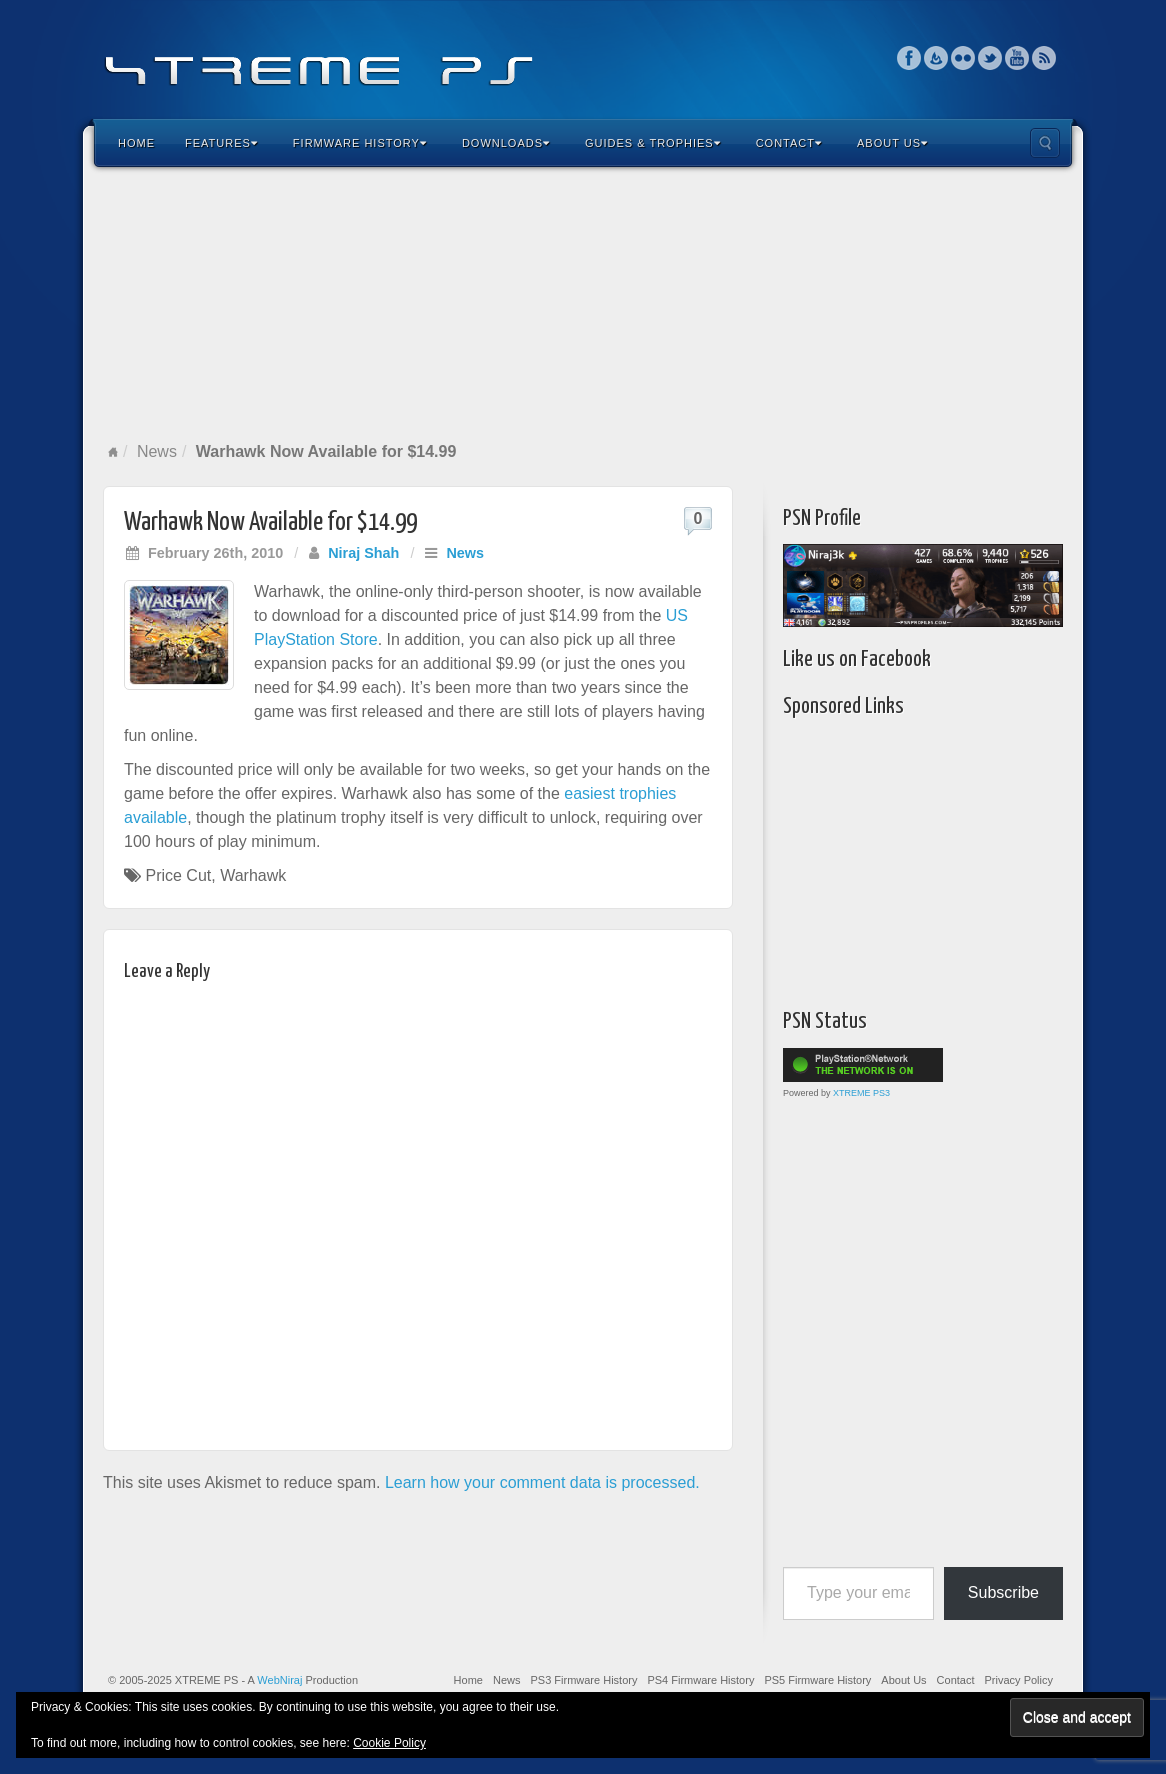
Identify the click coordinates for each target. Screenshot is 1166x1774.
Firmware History (360, 143)
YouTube (1017, 58)
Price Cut (178, 875)
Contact (789, 143)
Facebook (909, 58)
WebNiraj (279, 1680)
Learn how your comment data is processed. (542, 1482)
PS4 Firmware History (700, 1680)
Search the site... (1045, 143)
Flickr (963, 58)
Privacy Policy (1019, 1680)
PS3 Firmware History (583, 1680)
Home (136, 143)
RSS (1044, 58)
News (157, 451)
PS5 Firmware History (817, 1680)
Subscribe (1003, 1592)
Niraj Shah (363, 553)
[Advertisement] (583, 304)
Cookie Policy (389, 1743)
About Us (892, 143)
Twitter (990, 58)
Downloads (506, 143)
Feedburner (936, 58)
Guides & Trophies (653, 143)
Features (221, 143)
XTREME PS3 (861, 1093)
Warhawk (253, 875)
